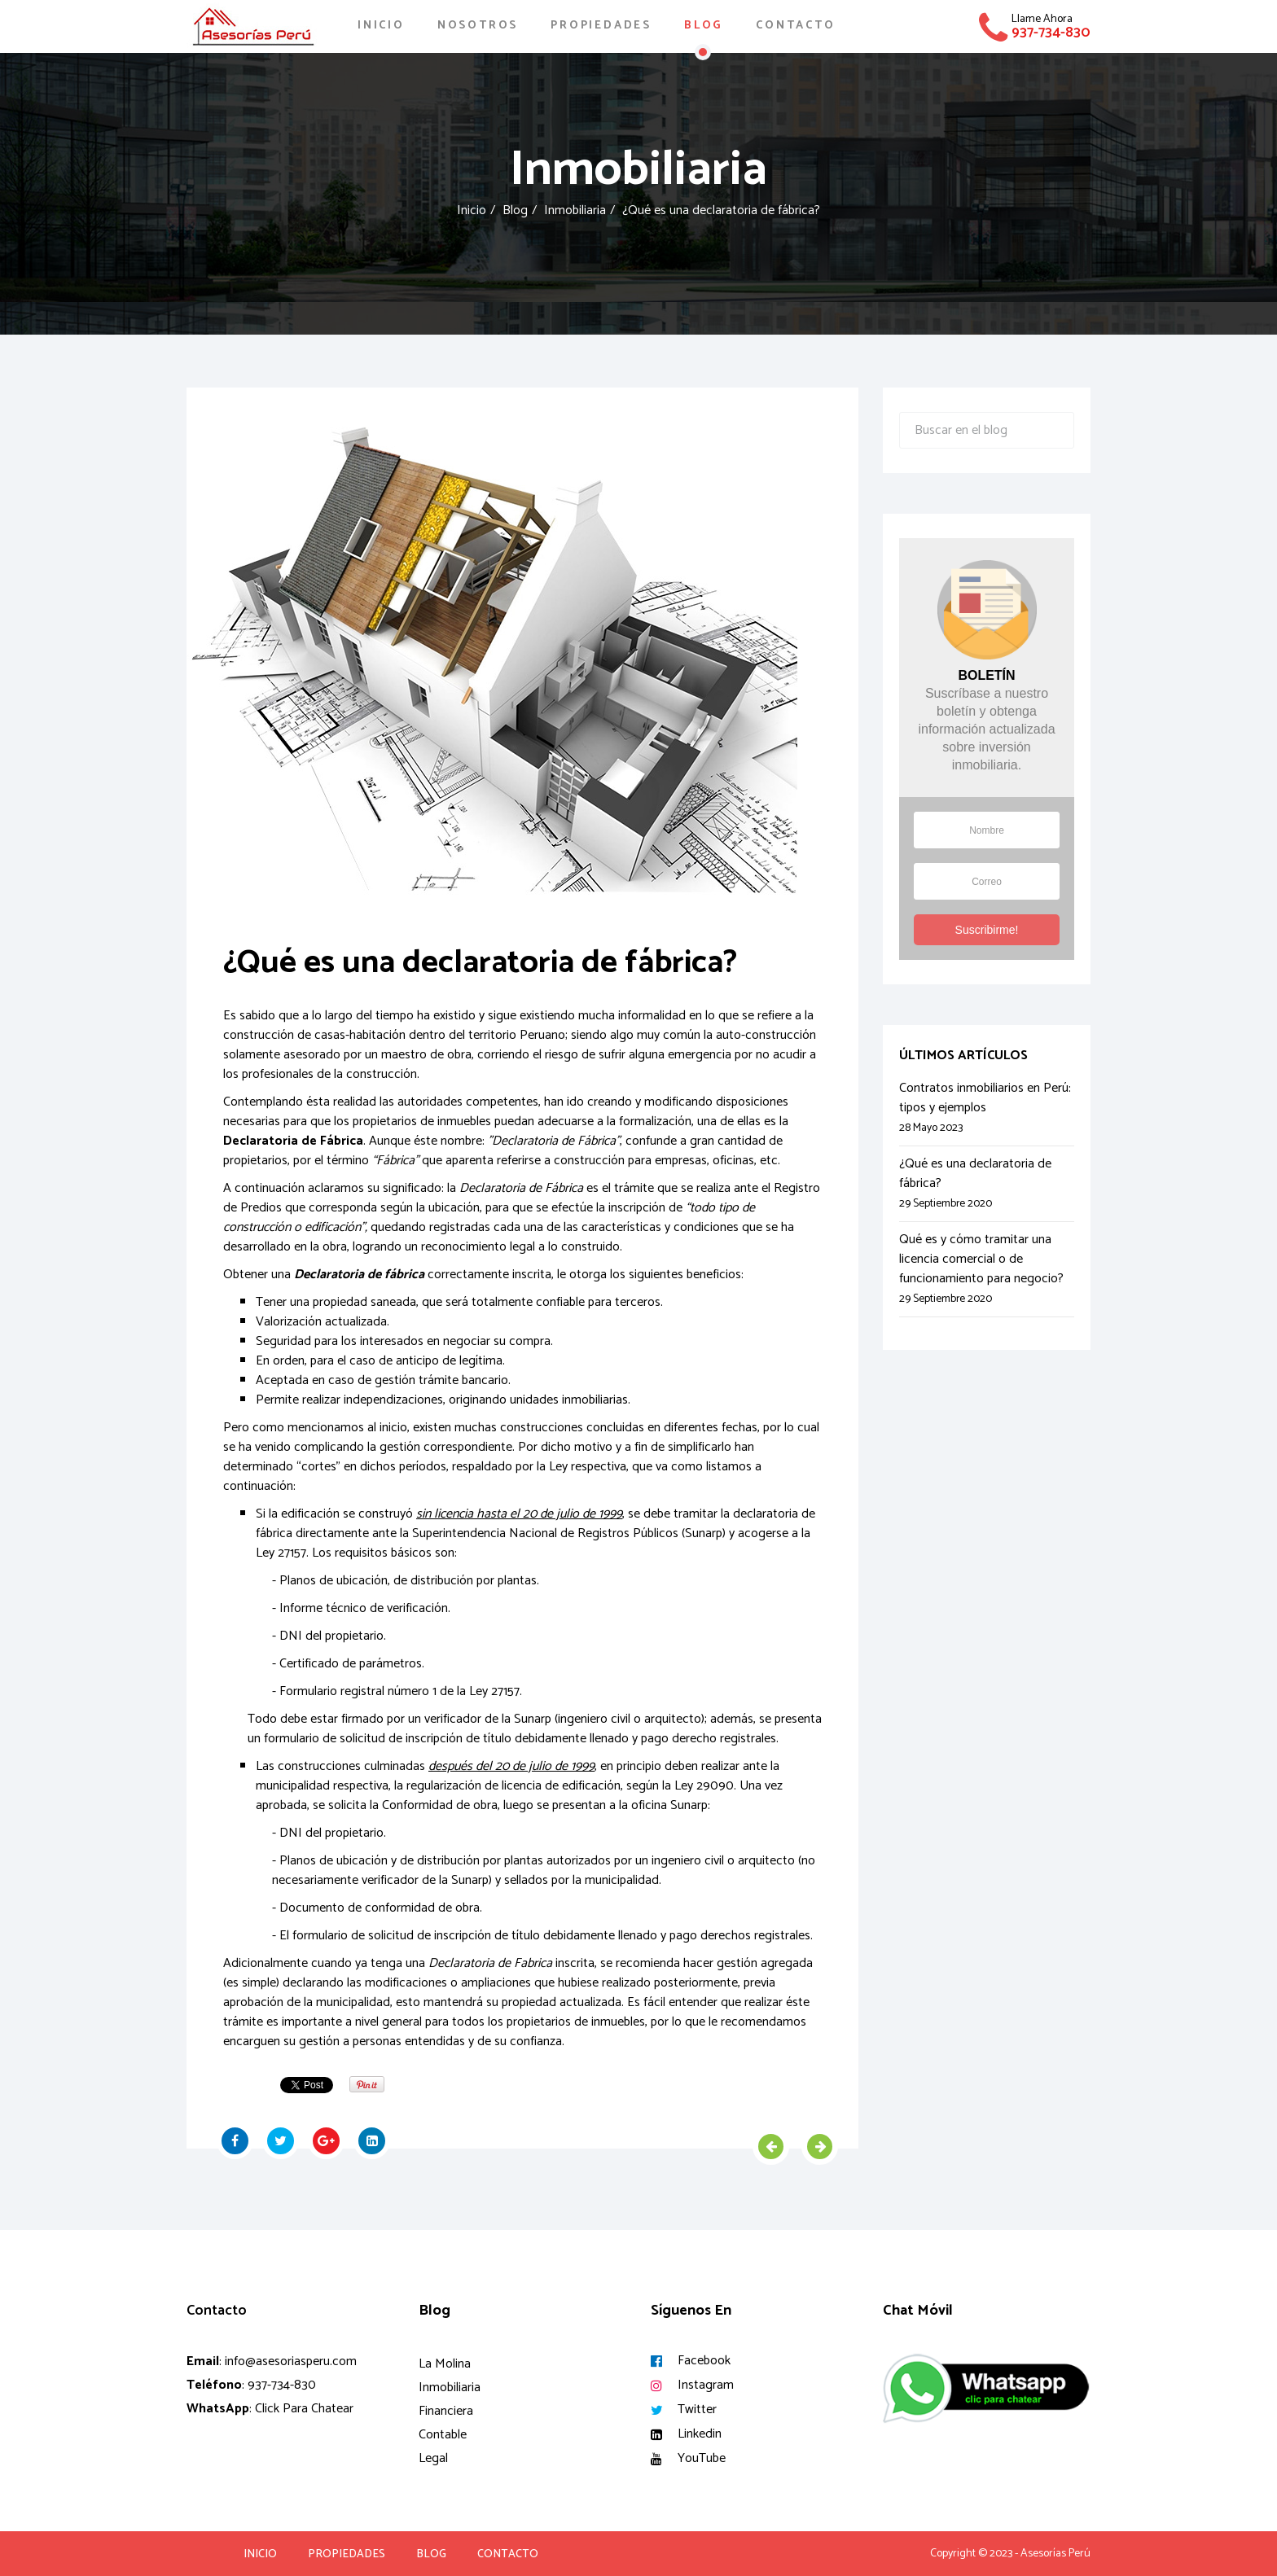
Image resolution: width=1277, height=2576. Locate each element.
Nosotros (477, 25)
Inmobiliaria (575, 210)
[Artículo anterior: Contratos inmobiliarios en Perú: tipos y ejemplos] (771, 2146)
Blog (703, 25)
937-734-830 (1051, 32)
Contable (443, 2435)
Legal (433, 2458)
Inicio (381, 25)
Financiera (446, 2411)
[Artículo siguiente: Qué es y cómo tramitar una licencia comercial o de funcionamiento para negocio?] (819, 2146)
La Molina (445, 2364)
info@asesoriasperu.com (291, 2361)
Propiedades (601, 25)
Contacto (795, 25)
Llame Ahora (1042, 19)
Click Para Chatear (304, 2409)
